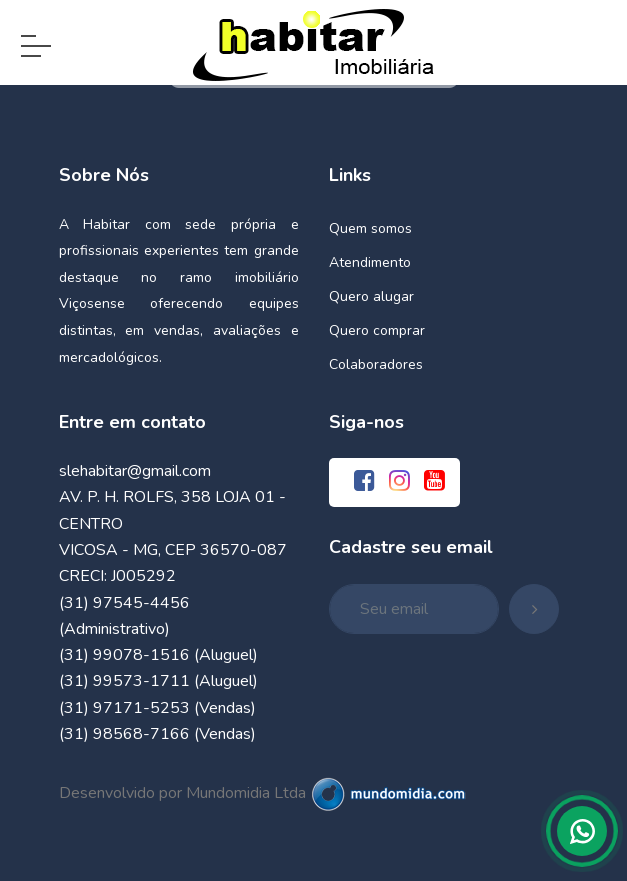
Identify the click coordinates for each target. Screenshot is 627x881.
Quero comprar (377, 330)
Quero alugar (371, 296)
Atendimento (370, 262)
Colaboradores (376, 364)
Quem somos (370, 228)
